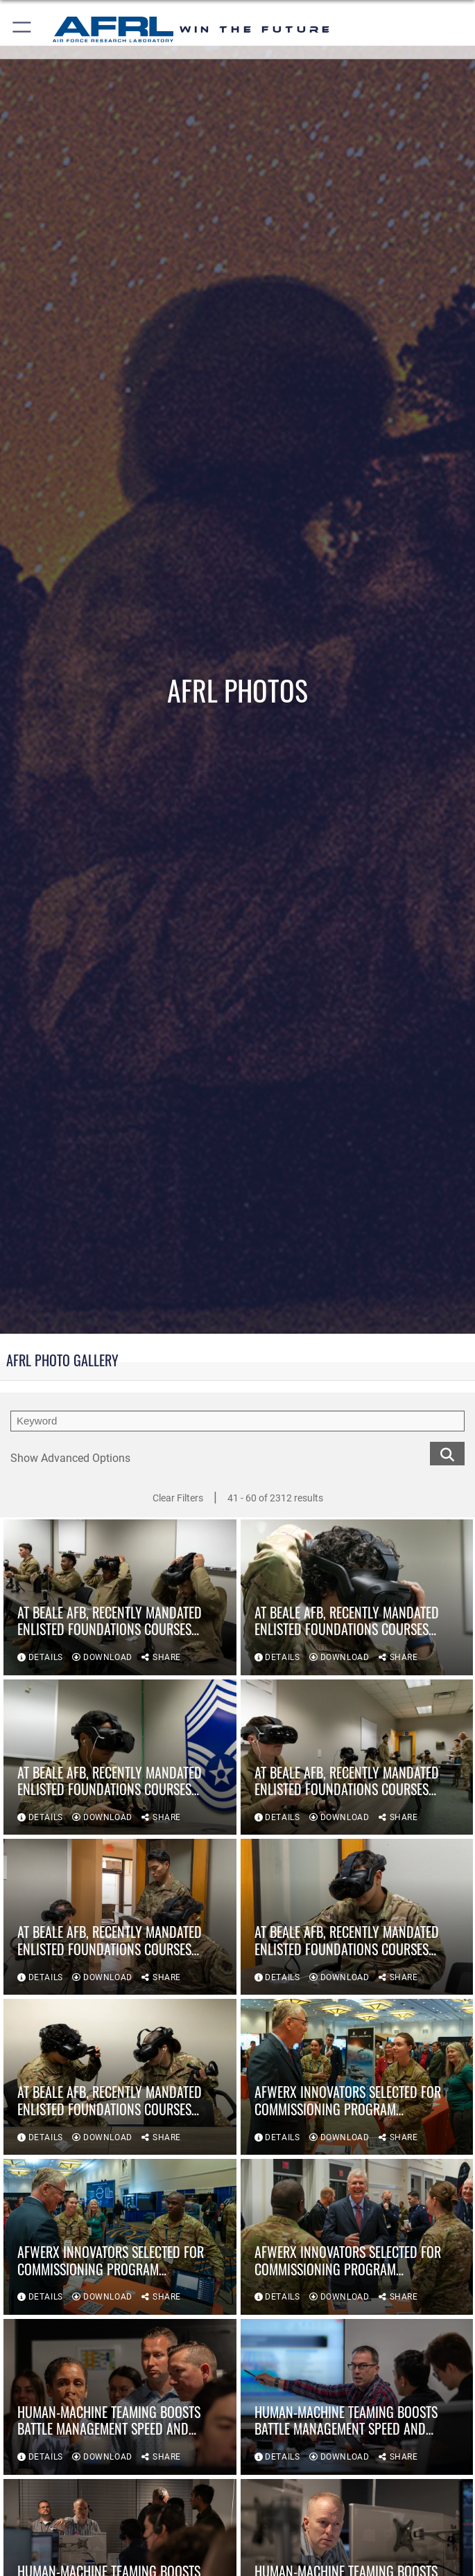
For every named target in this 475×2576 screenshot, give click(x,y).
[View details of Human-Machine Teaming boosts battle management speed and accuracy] (119, 2397)
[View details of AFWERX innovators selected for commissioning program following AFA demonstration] (357, 2077)
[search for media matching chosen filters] (447, 1453)
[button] (22, 29)
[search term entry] (237, 1421)
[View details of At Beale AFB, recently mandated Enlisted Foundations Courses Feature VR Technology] (119, 1597)
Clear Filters (178, 1497)
